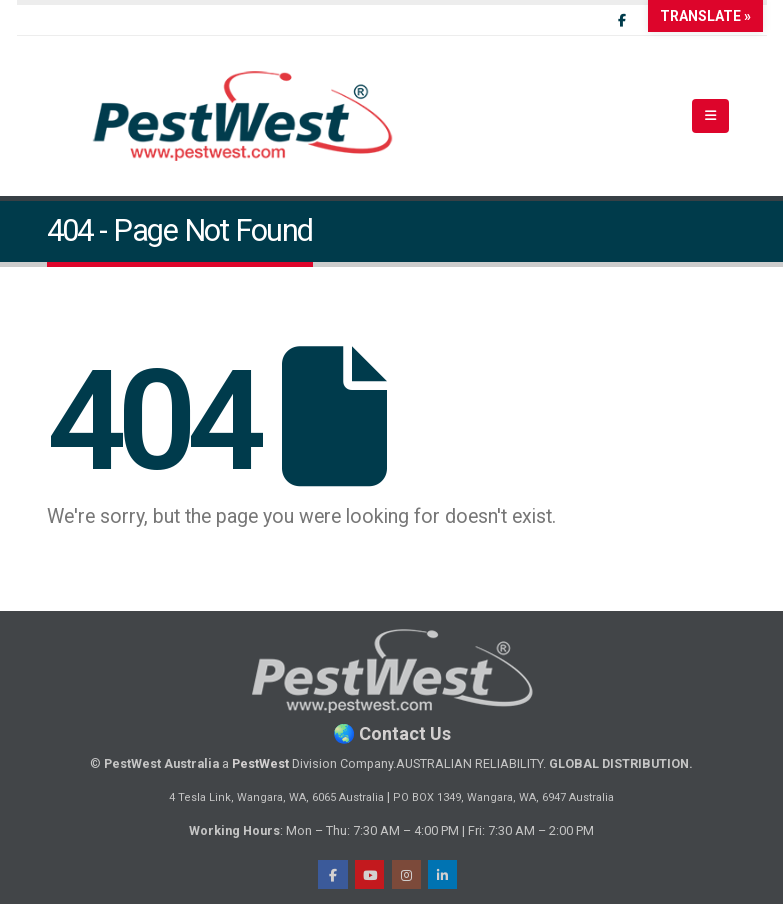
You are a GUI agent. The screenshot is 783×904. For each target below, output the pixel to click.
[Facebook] (622, 20)
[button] (710, 116)
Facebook (332, 874)
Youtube (369, 874)
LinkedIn (442, 874)
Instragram (406, 874)
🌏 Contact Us (392, 733)
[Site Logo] (243, 116)
